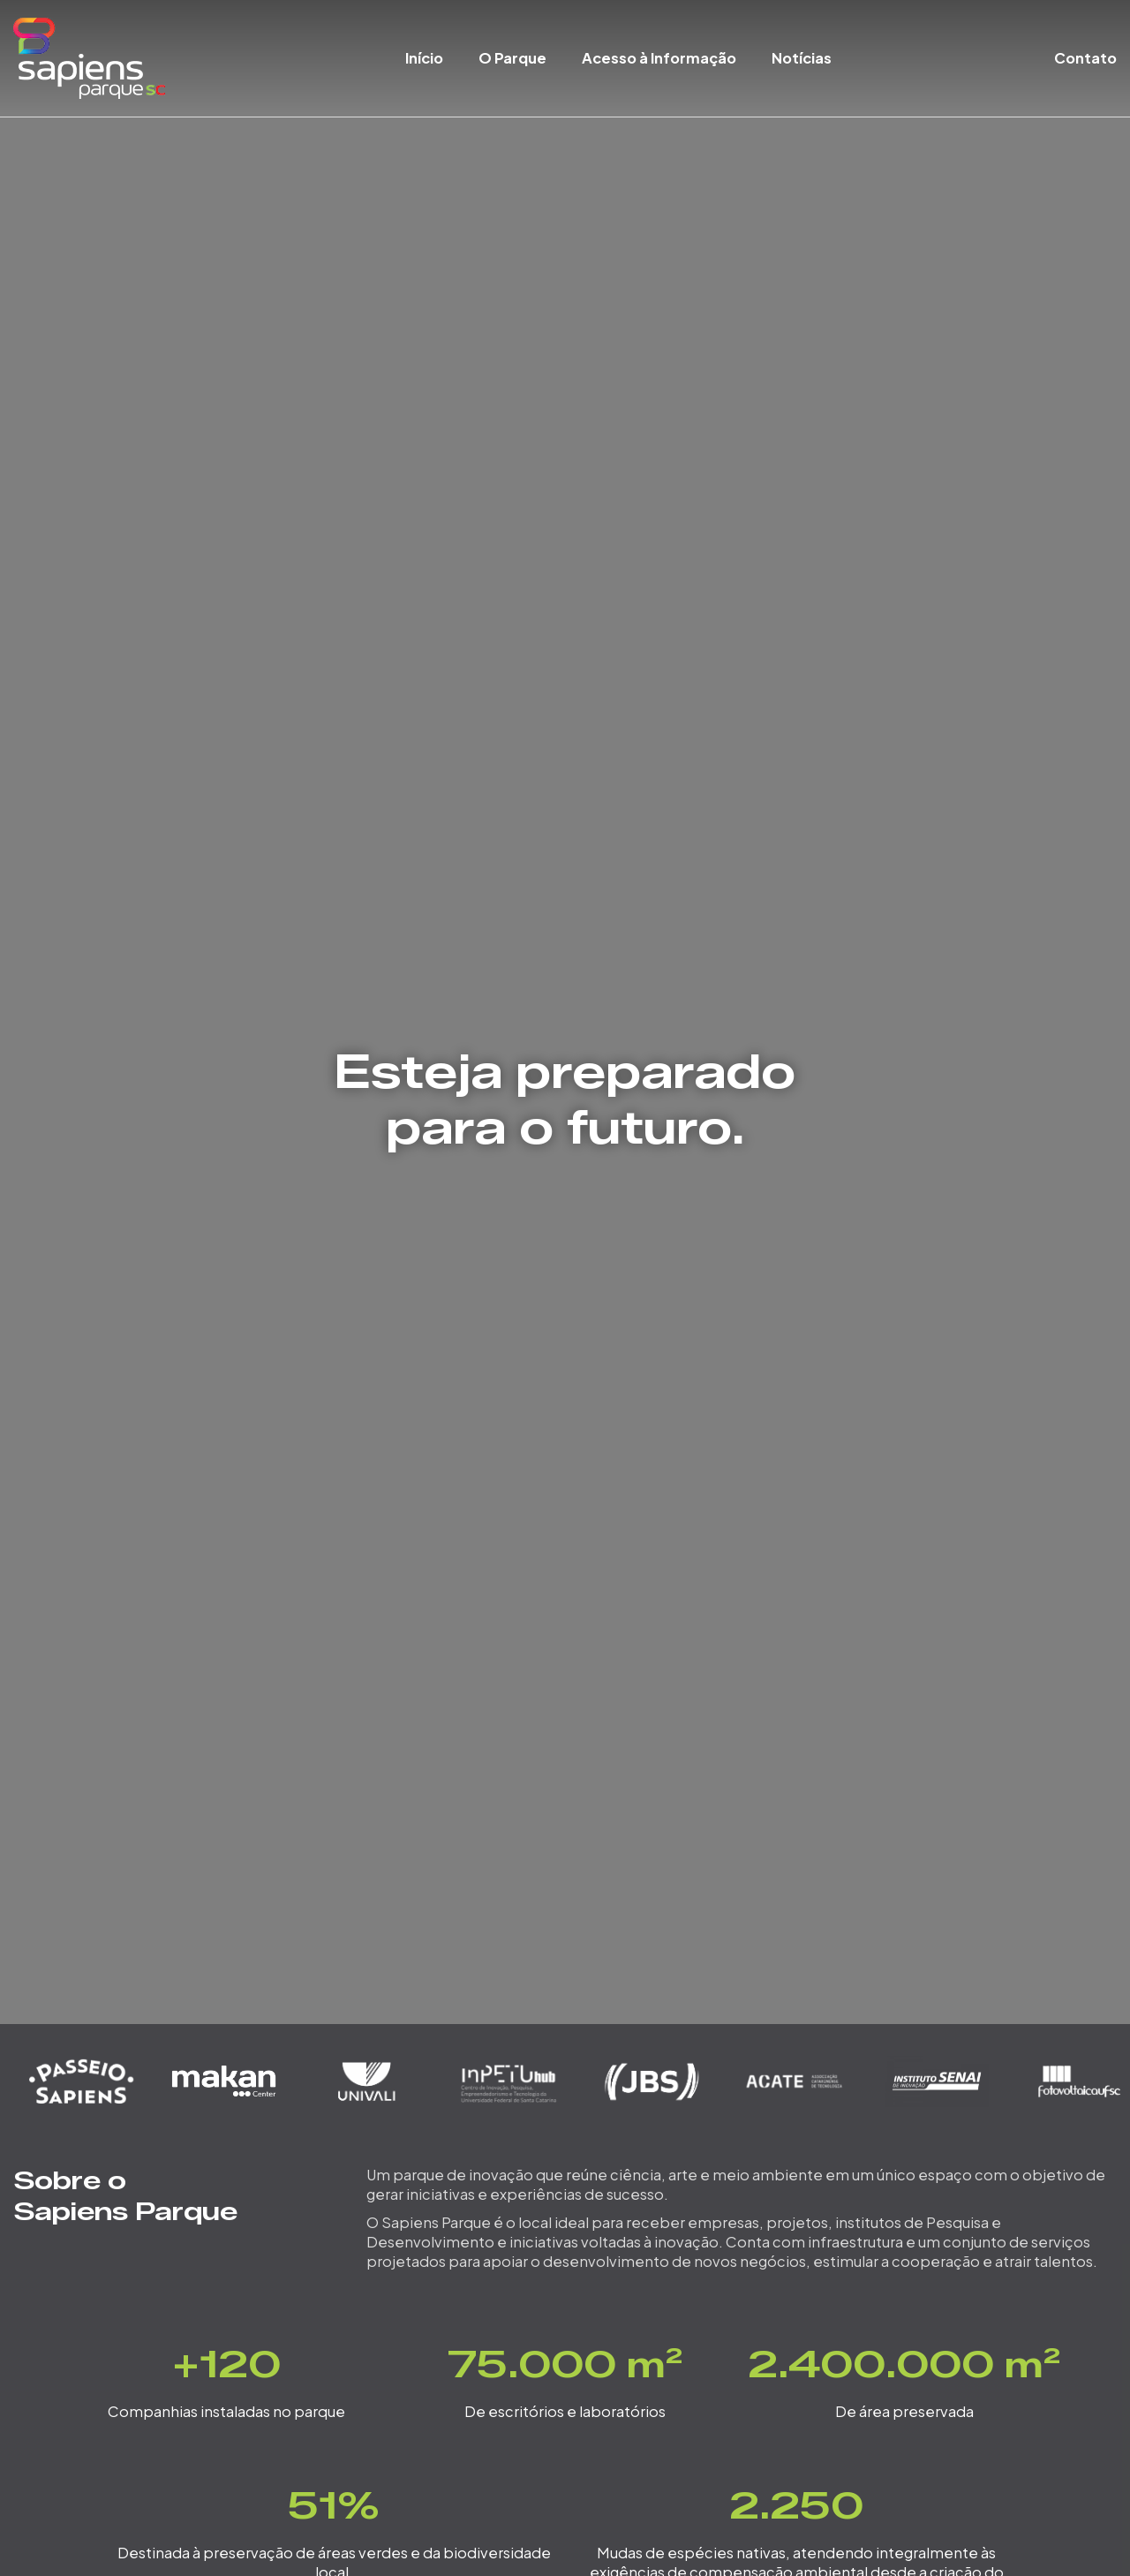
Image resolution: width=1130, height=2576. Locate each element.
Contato (1085, 58)
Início (424, 58)
